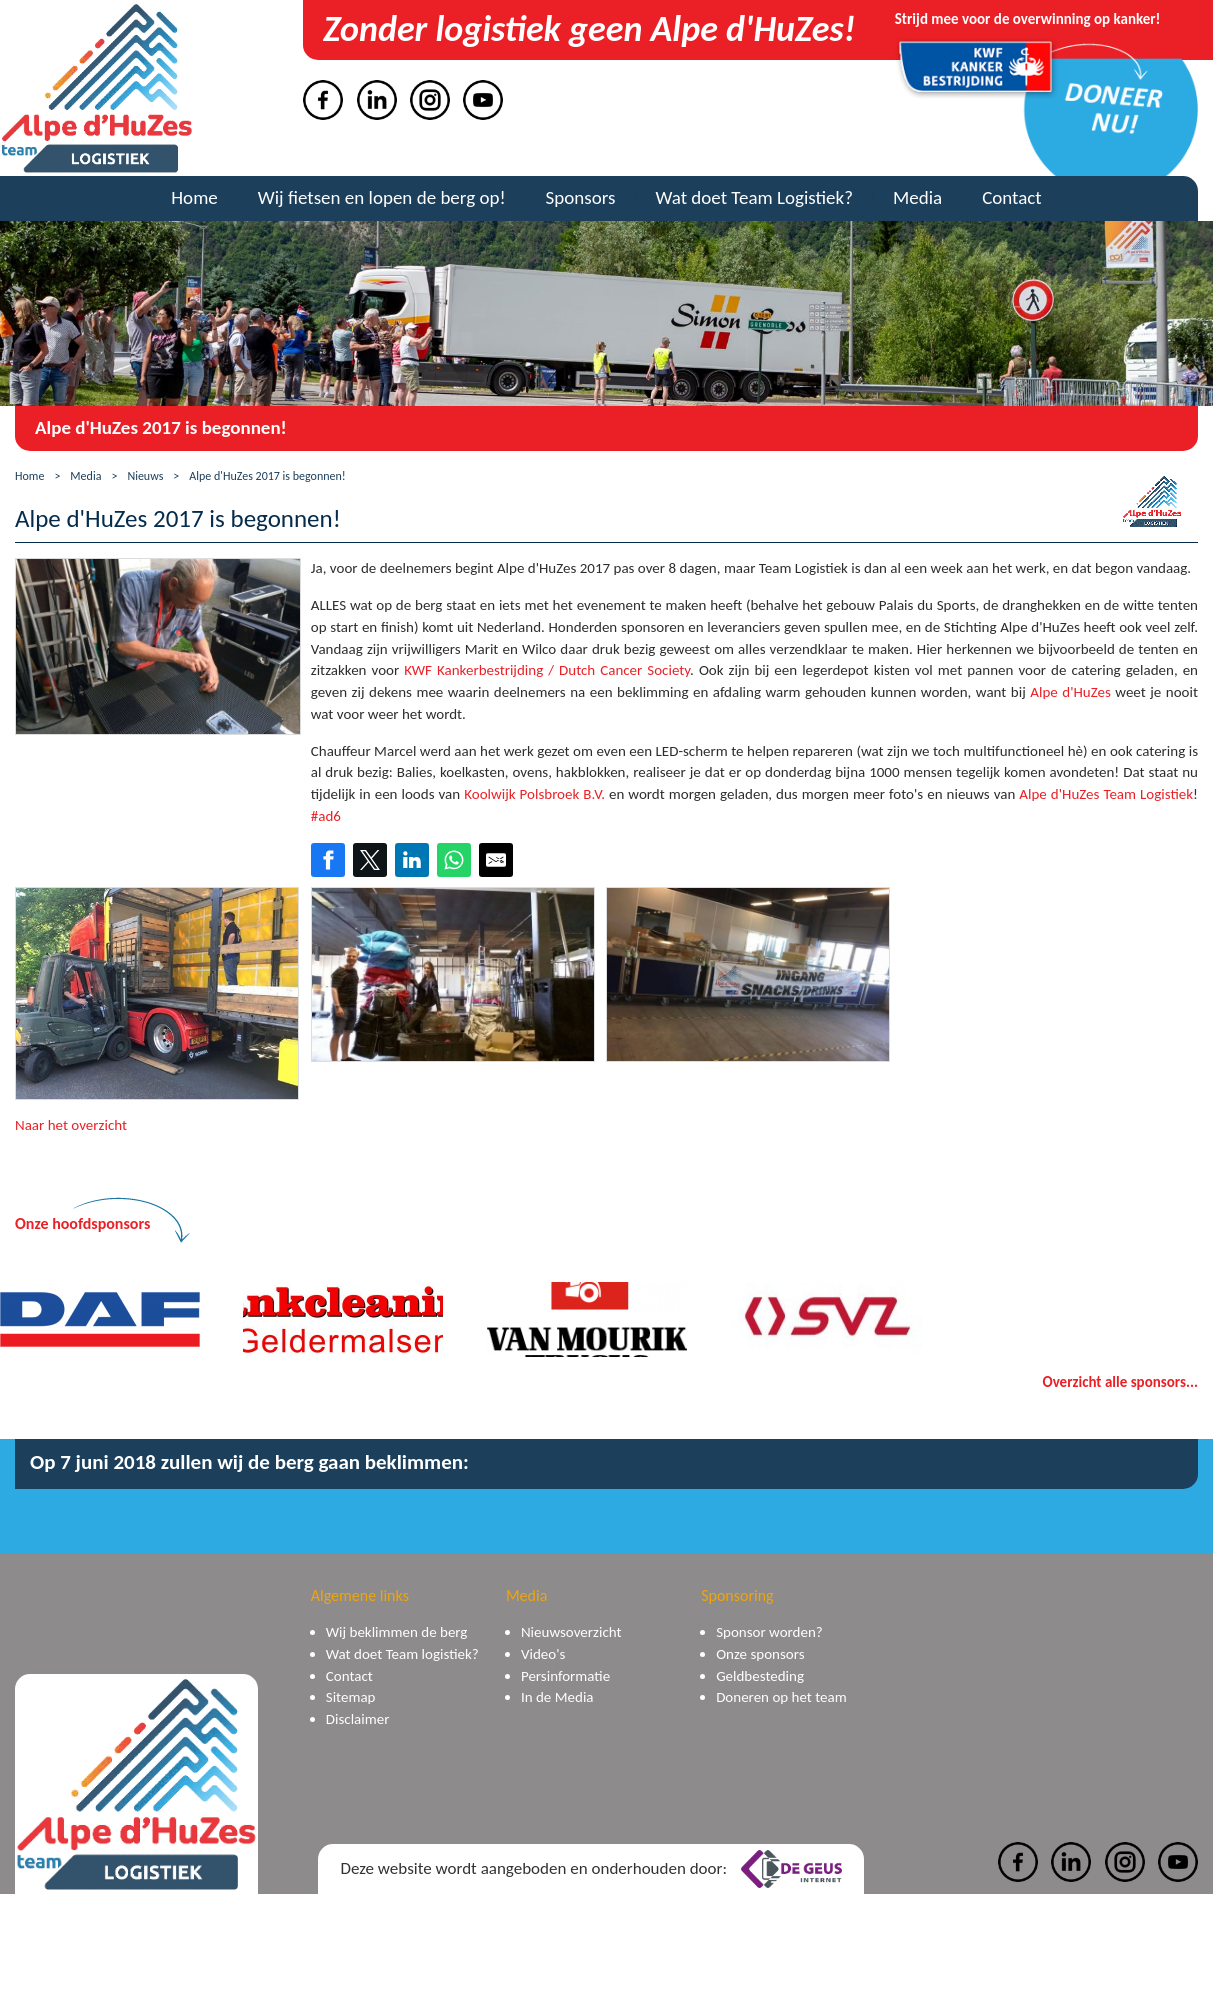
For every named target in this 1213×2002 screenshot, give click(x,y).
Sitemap (351, 1697)
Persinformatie (565, 1676)
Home (194, 197)
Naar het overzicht (71, 1125)
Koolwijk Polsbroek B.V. (534, 794)
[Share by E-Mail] (496, 860)
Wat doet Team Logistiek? (754, 197)
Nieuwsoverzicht (571, 1632)
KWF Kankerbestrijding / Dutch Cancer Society (547, 670)
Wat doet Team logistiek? (402, 1654)
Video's (543, 1654)
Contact (1012, 197)
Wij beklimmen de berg (397, 1632)
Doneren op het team (781, 1697)
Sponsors (581, 197)
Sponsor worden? (769, 1632)
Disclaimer (358, 1719)
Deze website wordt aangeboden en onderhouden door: (590, 1868)
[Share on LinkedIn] (412, 860)
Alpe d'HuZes (1070, 692)
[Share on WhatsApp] (454, 860)
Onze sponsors (760, 1654)
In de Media (557, 1697)
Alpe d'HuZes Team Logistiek (1106, 794)
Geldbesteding (760, 1676)
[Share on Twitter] (370, 860)
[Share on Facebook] (328, 860)
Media (917, 197)
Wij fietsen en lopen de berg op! (382, 197)
